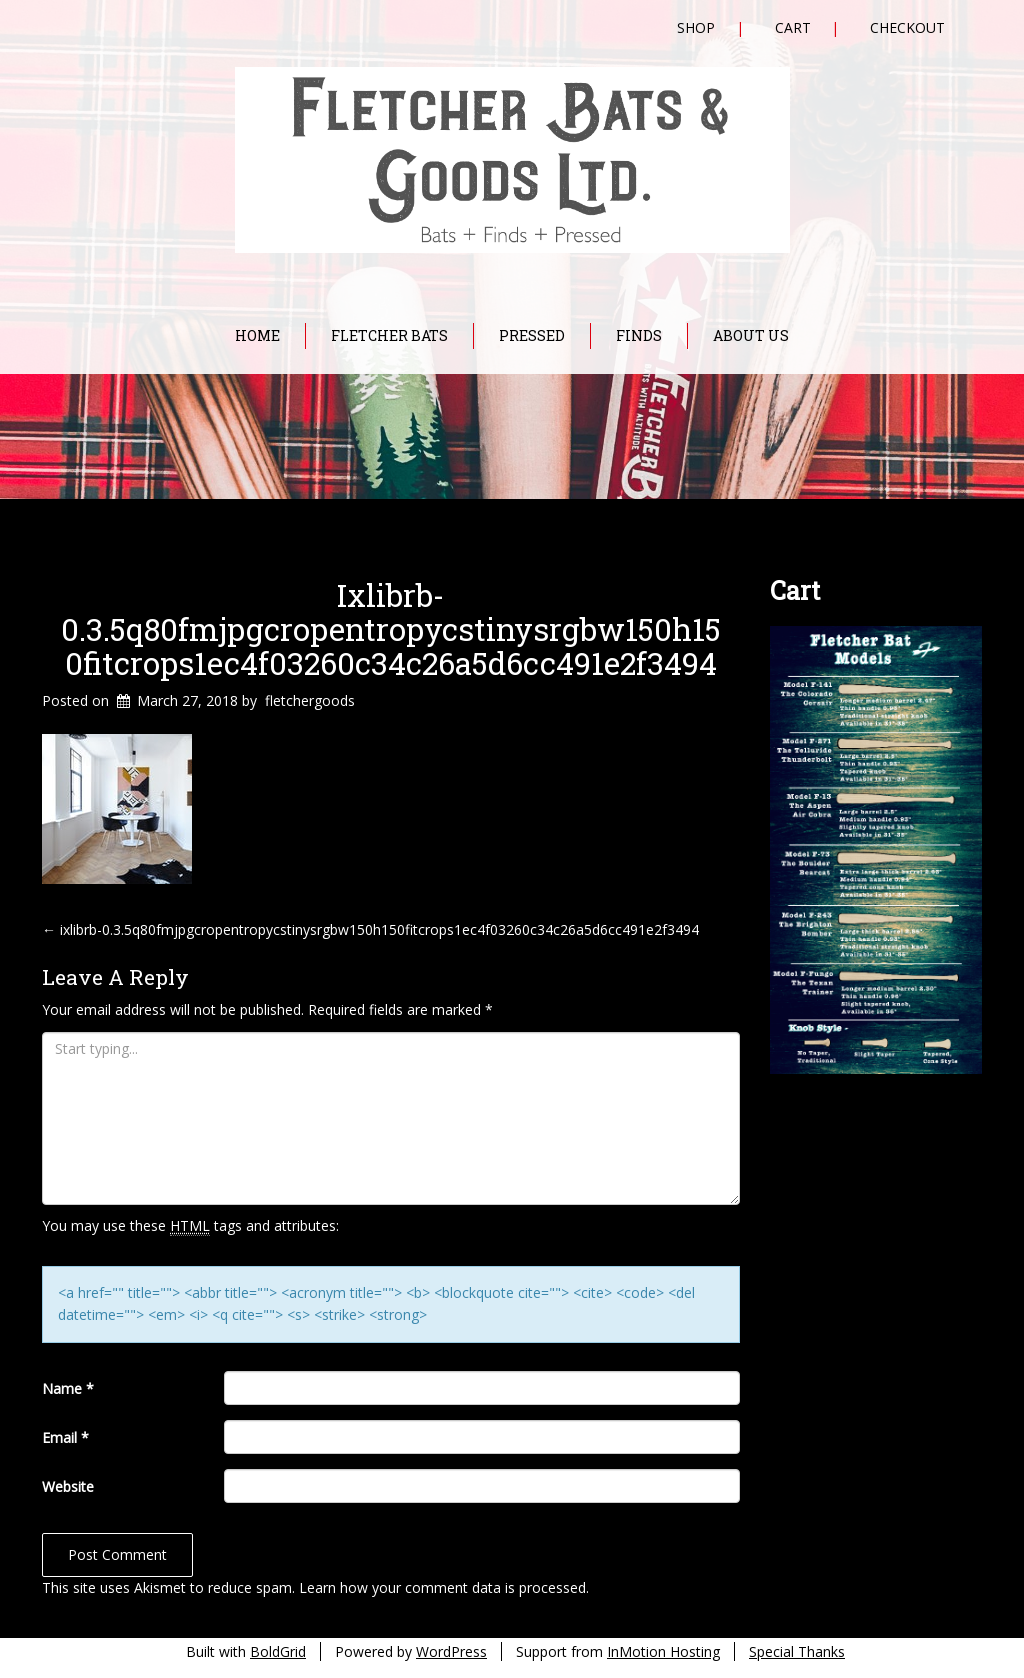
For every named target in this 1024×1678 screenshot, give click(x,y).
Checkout (907, 27)
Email (65, 1437)
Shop (696, 27)
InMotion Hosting (663, 1651)
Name (68, 1388)
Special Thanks (797, 1651)
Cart (793, 27)
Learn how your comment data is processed (442, 1587)
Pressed (532, 335)
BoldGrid (278, 1651)
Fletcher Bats (389, 335)
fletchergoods (310, 700)
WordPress (451, 1651)
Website (68, 1486)
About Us (751, 335)
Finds (639, 335)
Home (257, 335)
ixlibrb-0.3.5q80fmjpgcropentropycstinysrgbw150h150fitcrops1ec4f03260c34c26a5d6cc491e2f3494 (391, 629)
